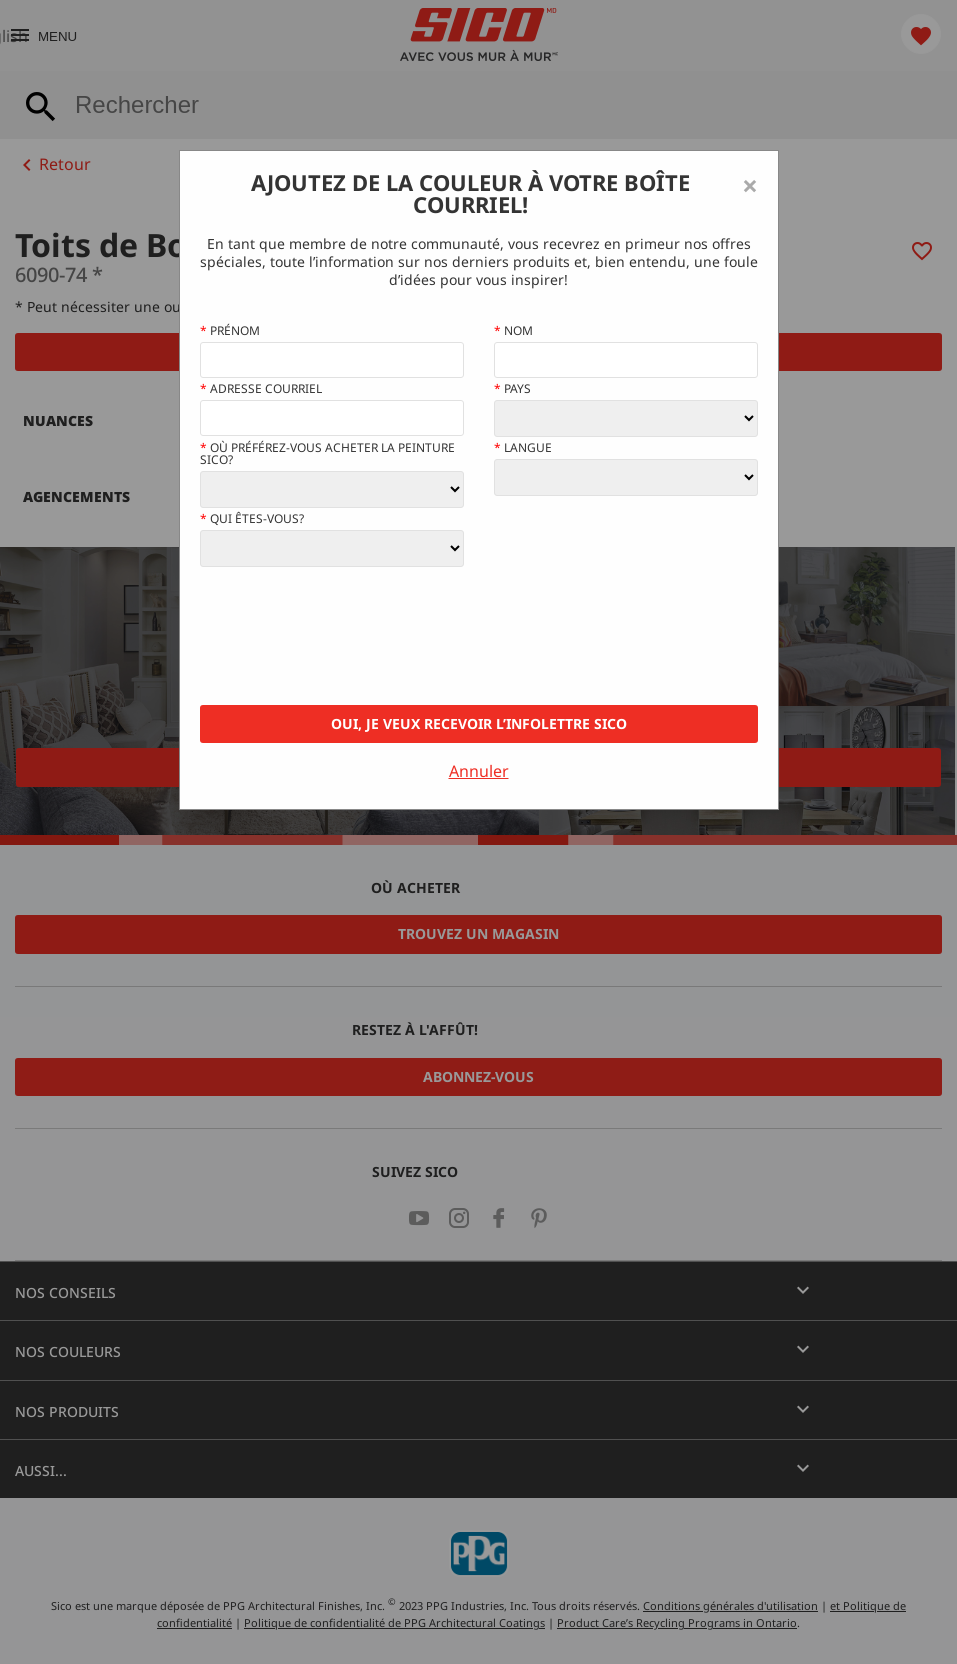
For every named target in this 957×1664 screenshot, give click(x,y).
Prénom (230, 331)
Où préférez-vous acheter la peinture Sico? (327, 454)
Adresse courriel (261, 389)
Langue (523, 448)
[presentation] (352, 636)
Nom (513, 331)
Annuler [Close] (479, 771)
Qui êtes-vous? (252, 519)
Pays (512, 389)
